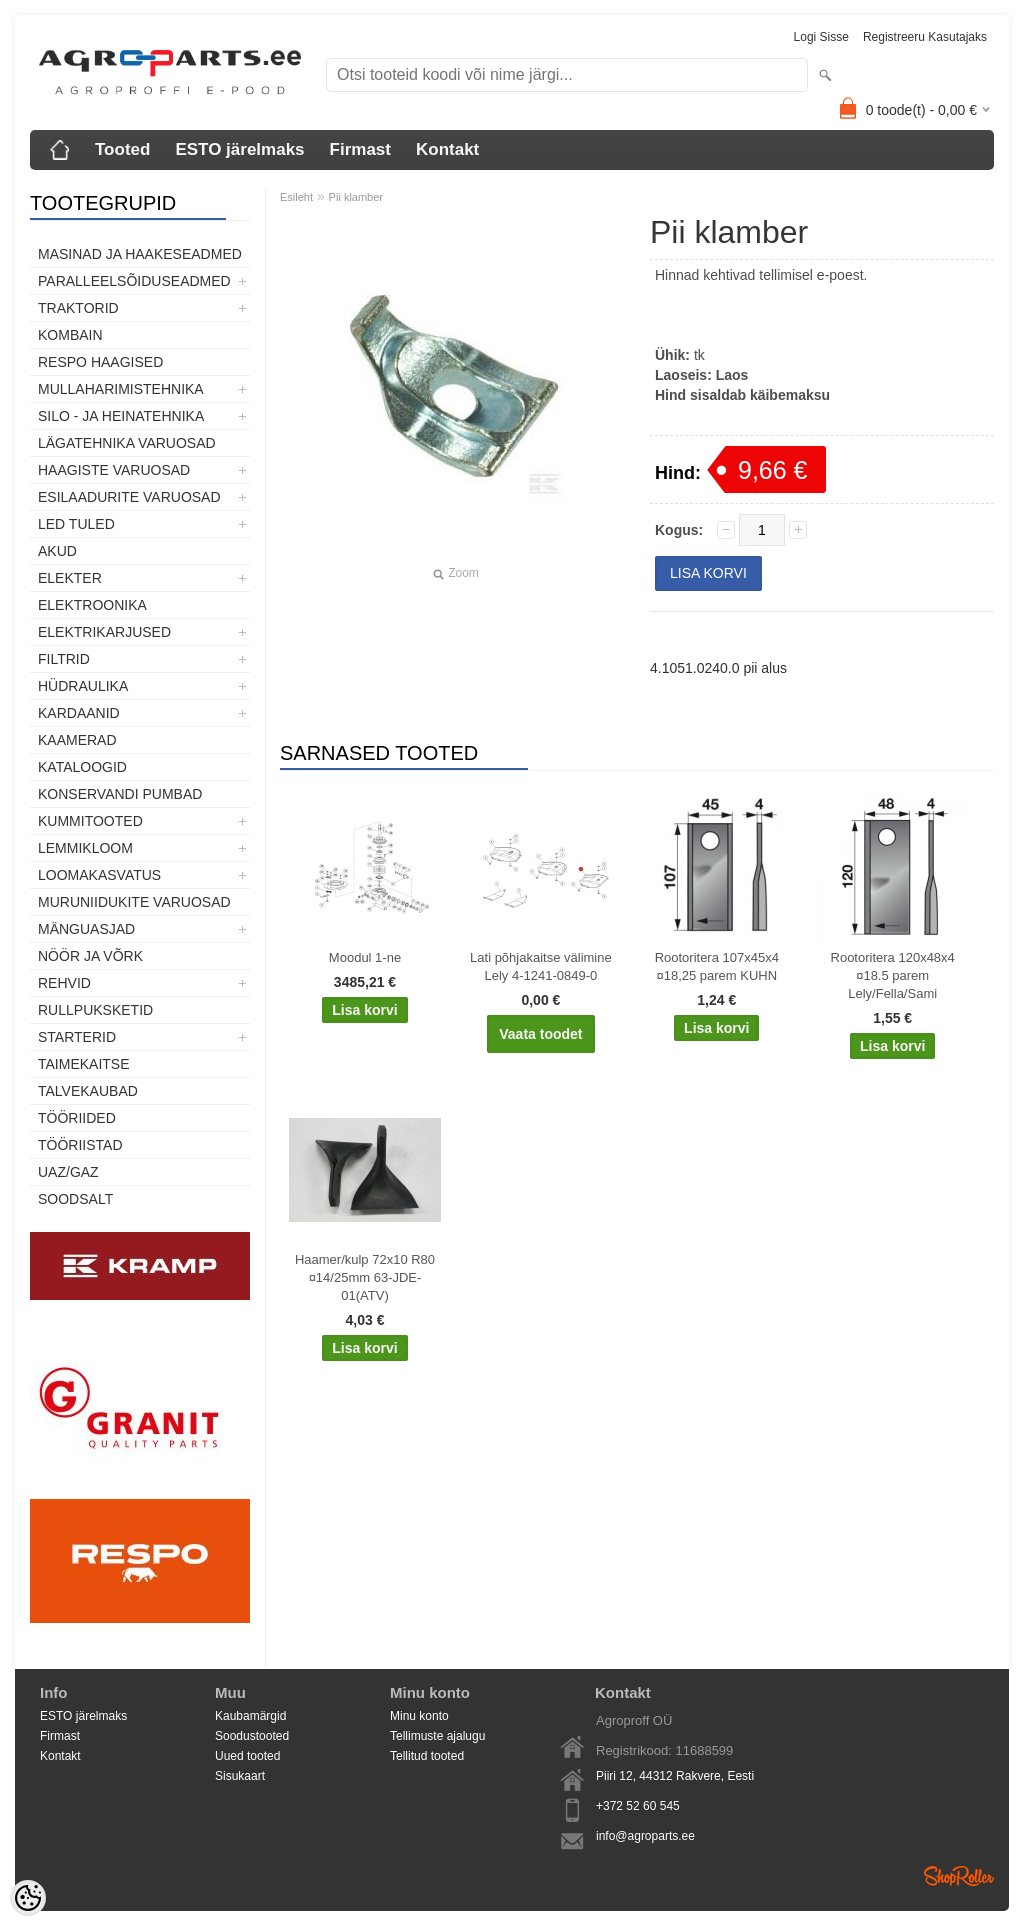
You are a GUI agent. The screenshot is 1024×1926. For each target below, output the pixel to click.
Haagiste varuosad (114, 470)
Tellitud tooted (427, 1756)
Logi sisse (821, 37)
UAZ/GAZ (68, 1172)
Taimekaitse (84, 1064)
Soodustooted (252, 1736)
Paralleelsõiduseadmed (134, 281)
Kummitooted (90, 821)
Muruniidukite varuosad (134, 902)
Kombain (70, 335)
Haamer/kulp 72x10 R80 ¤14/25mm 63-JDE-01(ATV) (365, 1277)
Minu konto (419, 1716)
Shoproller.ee (959, 1876)
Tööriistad (80, 1145)
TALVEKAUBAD (88, 1091)
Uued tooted (247, 1756)
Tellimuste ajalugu (437, 1736)
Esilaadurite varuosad (129, 497)
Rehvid (64, 983)
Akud (57, 551)
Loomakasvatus (99, 875)
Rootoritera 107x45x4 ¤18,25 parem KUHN (717, 966)
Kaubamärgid (250, 1716)
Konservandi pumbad (120, 794)
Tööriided (77, 1118)
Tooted (122, 149)
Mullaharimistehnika (121, 389)
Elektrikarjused (104, 632)
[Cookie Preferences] (28, 1898)
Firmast (360, 149)
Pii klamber (356, 197)
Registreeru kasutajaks (925, 37)
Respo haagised (100, 362)
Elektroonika (92, 605)
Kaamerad (77, 740)
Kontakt (447, 149)
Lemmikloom (85, 848)
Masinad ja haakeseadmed (140, 254)
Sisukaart (240, 1776)
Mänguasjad (86, 929)
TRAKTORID (78, 308)
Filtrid (64, 659)
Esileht (296, 197)
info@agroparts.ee (645, 1836)
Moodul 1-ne (365, 957)
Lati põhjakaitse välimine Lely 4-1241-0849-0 (541, 966)
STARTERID (77, 1037)
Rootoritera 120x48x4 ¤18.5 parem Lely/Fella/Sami (893, 975)
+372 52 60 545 (638, 1806)
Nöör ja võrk (90, 956)
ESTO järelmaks (239, 149)
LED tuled (76, 524)
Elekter (70, 578)
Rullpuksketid (95, 1010)
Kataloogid (82, 767)
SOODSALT (75, 1199)
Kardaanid (79, 713)
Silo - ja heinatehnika (121, 416)
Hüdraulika (83, 686)
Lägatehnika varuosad (127, 443)
